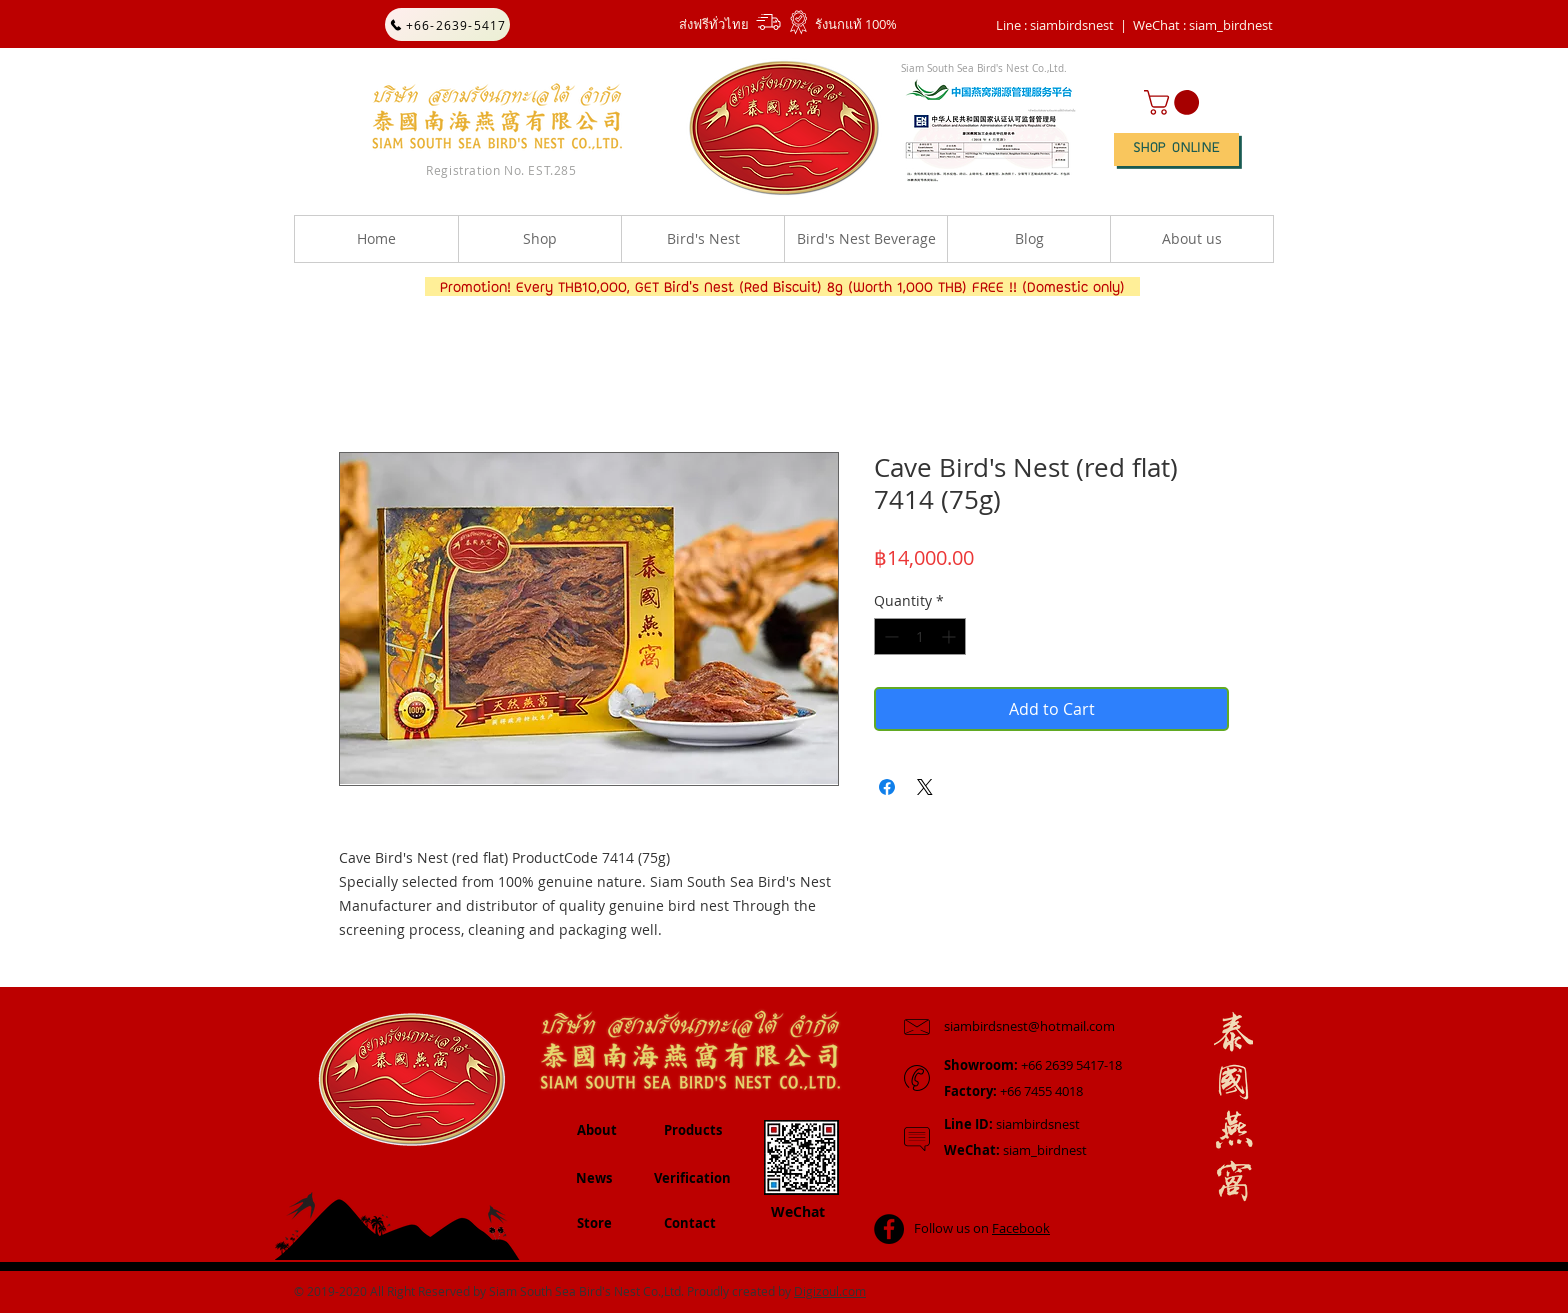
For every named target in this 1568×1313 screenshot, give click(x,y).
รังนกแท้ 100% (856, 24)
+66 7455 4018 (1013, 1091)
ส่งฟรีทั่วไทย (714, 24)
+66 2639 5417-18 (1033, 1065)
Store (594, 1223)
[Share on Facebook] (887, 787)
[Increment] (950, 636)
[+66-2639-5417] (447, 24)
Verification (692, 1178)
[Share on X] (925, 787)
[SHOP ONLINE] (1176, 149)
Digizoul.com (830, 1291)
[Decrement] (889, 636)
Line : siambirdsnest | (1061, 25)
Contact (690, 1223)
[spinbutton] (920, 636)
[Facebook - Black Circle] (889, 1229)
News (594, 1178)
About (597, 1130)
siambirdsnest (1012, 1124)
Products (693, 1130)
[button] (1203, 25)
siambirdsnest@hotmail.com (1029, 1026)
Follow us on (982, 1228)
